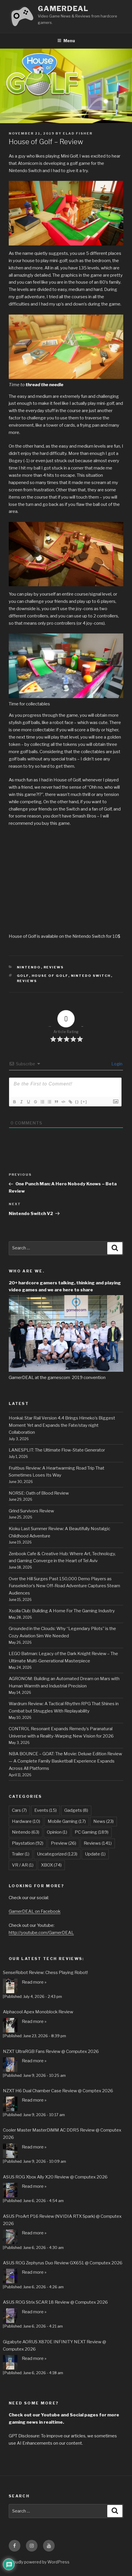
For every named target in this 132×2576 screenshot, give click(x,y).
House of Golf (50, 976)
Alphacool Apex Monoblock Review (38, 2011)
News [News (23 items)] (103, 1821)
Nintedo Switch (91, 976)
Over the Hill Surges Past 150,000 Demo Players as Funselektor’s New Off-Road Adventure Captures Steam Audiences (64, 1586)
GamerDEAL (63, 8)
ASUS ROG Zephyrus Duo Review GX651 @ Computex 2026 (62, 2263)
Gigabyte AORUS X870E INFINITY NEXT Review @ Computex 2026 (54, 2345)
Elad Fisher (77, 133)
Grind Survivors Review (31, 1511)
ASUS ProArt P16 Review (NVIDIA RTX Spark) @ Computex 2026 (62, 2220)
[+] (84, 1101)
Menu (66, 40)
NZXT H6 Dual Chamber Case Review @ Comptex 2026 (58, 2090)
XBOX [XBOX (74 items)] (51, 1865)
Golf (23, 976)
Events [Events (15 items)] (45, 1810)
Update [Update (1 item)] (95, 1854)
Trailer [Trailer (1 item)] (20, 1854)
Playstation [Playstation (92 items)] (27, 1843)
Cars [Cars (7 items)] (19, 1810)
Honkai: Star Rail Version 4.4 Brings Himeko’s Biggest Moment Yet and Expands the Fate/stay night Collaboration (62, 1425)
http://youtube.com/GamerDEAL (41, 1932)
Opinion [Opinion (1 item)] (57, 1832)
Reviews (54, 967)
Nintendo (29, 967)
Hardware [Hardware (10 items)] (26, 1821)
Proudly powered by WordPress (39, 2561)
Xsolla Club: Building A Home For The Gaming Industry (62, 1610)
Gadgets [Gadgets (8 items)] (76, 1810)
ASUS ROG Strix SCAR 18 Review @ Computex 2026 (55, 2302)
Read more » (34, 1982)
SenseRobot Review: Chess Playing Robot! (45, 1972)
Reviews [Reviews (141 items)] (98, 1843)
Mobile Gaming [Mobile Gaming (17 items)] (67, 1821)
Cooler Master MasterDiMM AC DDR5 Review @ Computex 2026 (62, 2133)
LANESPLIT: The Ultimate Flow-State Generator (57, 1450)
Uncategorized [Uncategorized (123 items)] (57, 1854)
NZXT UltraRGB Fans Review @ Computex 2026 (51, 2051)
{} (77, 1101)
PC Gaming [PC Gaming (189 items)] (91, 1832)
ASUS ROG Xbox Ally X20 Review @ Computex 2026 (55, 2177)
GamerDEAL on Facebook (34, 1911)
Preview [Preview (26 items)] (63, 1843)
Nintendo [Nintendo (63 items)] (25, 1832)
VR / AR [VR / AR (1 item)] (22, 1865)
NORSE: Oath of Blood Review (39, 1493)
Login (116, 1063)
